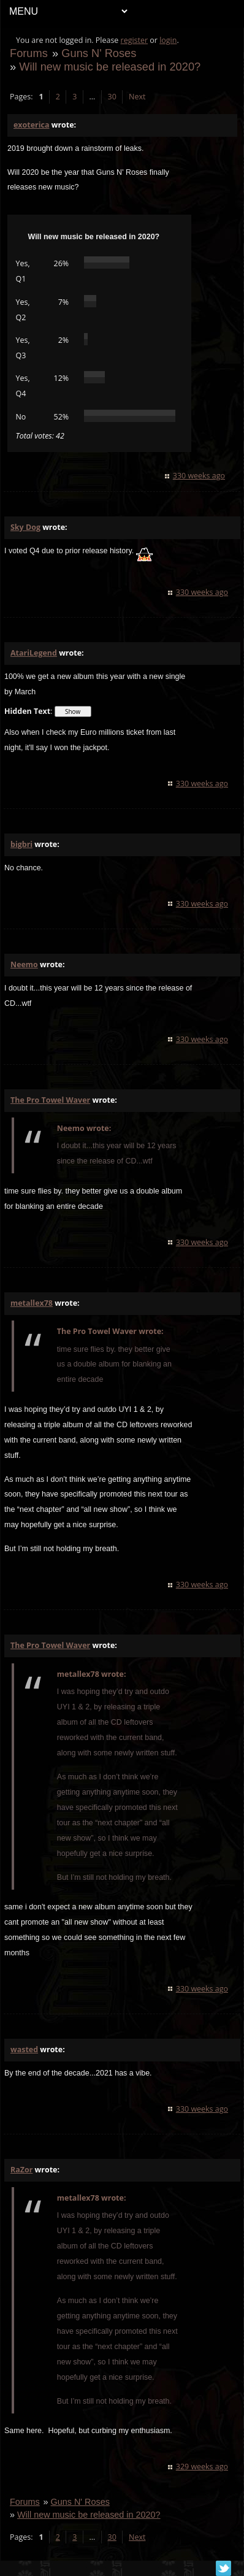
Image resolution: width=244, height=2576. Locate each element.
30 (112, 96)
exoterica (31, 125)
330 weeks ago (199, 475)
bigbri (21, 844)
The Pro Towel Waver (50, 1100)
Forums (29, 53)
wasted (24, 2049)
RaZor (21, 2169)
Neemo (24, 964)
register (134, 40)
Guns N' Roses (98, 53)
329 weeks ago (202, 2466)
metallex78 (31, 1303)
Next (137, 96)
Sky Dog (25, 527)
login (168, 40)
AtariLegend (33, 653)
